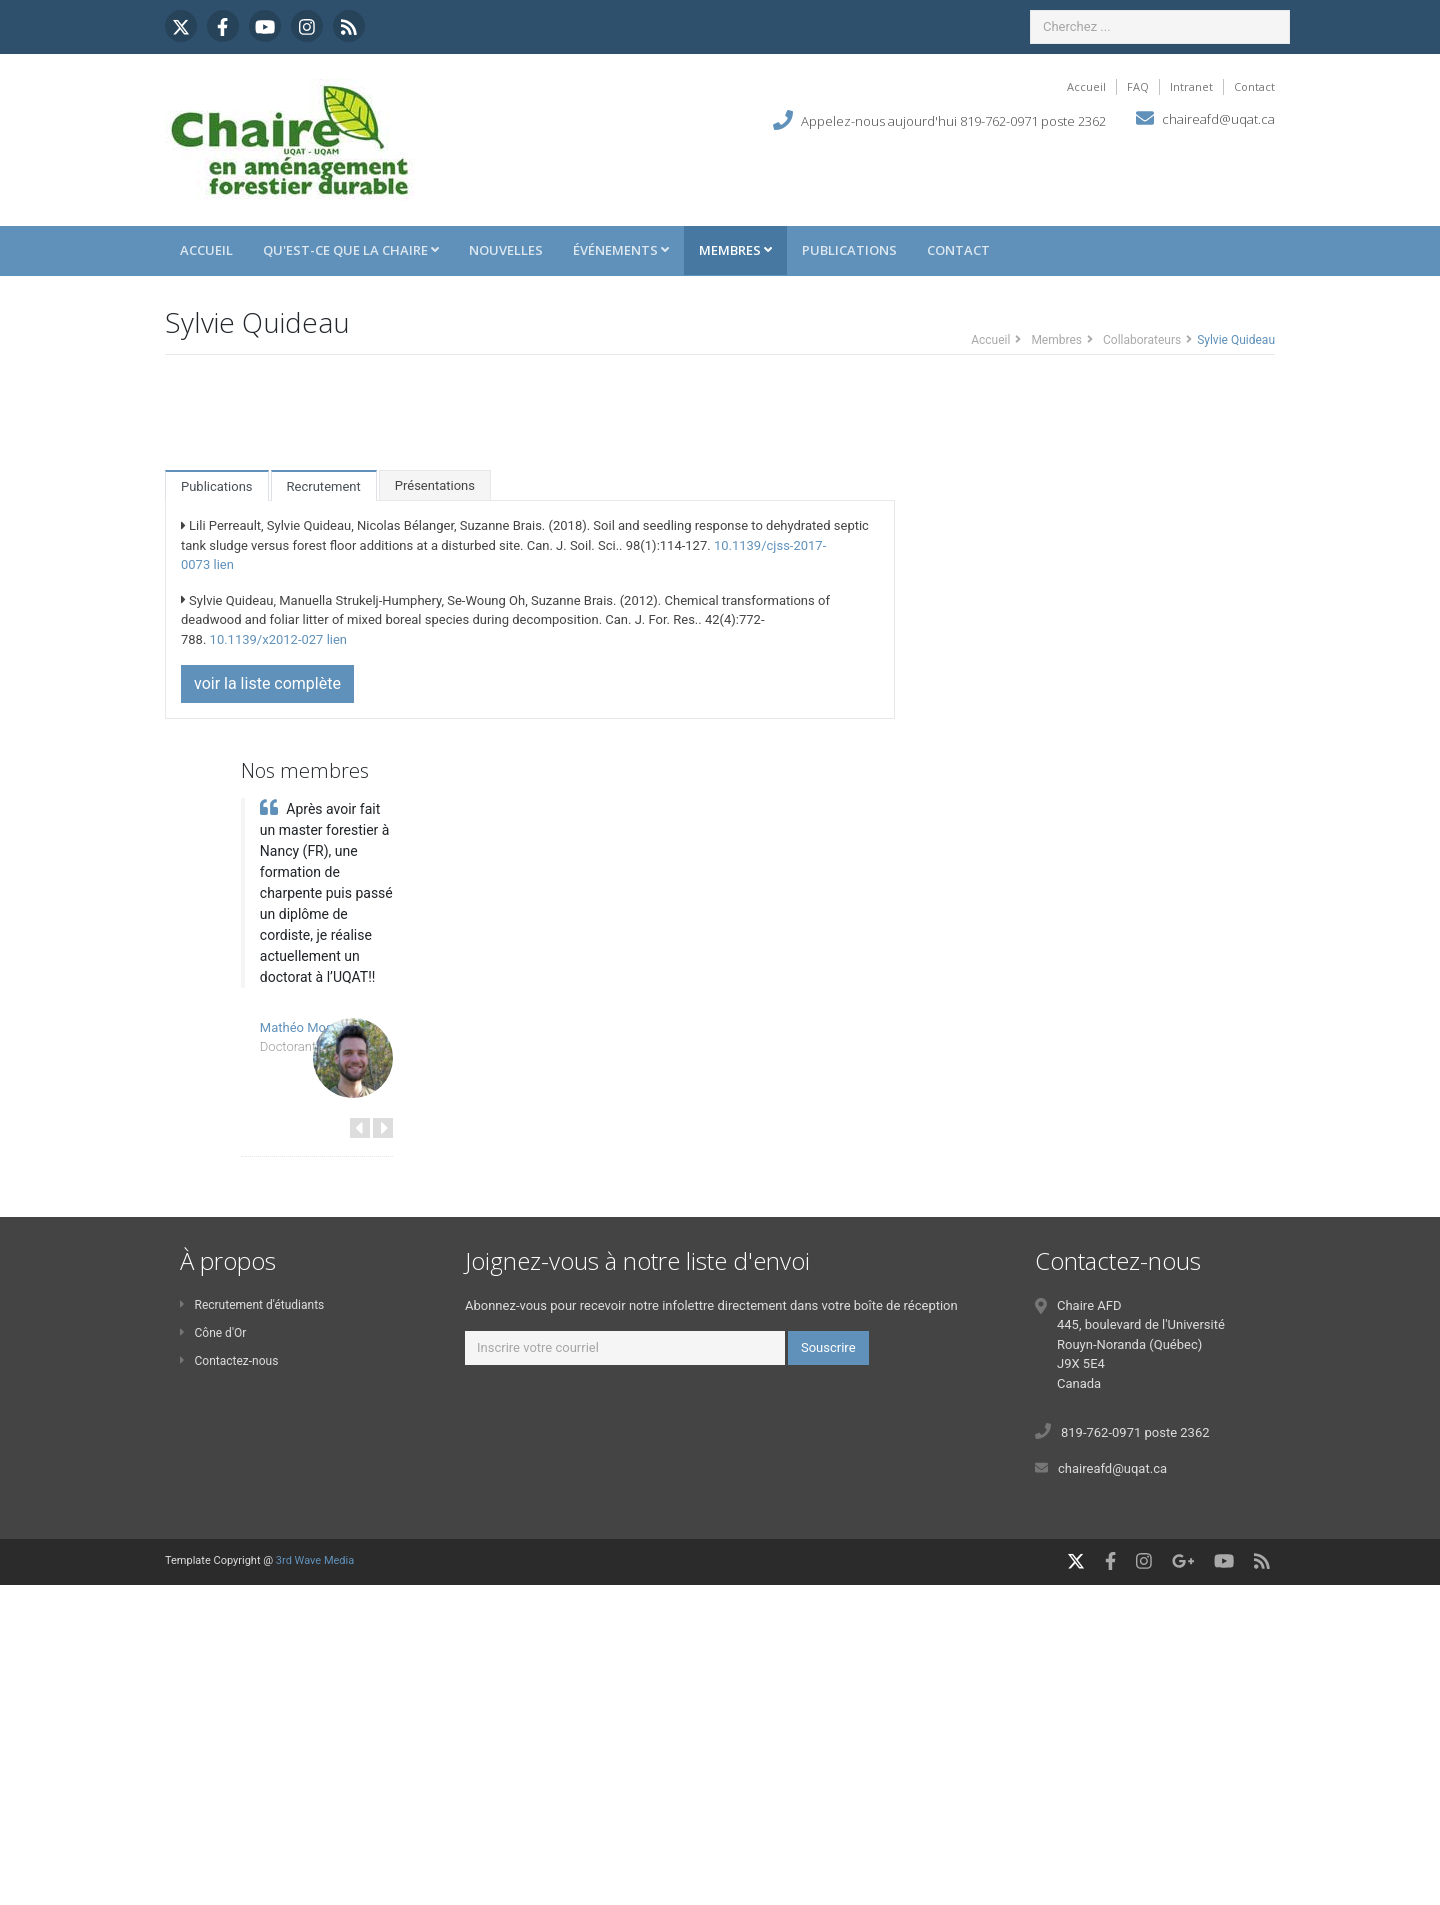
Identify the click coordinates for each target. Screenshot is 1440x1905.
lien (223, 564)
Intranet (1191, 86)
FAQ (1138, 86)
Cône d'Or (213, 1333)
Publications (849, 250)
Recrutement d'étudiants (252, 1305)
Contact (1254, 86)
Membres (735, 250)
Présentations (435, 485)
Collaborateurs (1142, 340)
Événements (621, 250)
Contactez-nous (229, 1361)
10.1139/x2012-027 (267, 639)
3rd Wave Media (315, 1560)
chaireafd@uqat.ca (1218, 119)
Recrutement (324, 486)
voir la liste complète (267, 683)
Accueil (1086, 86)
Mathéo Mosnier (307, 1027)
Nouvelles (506, 250)
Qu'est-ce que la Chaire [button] (351, 250)
